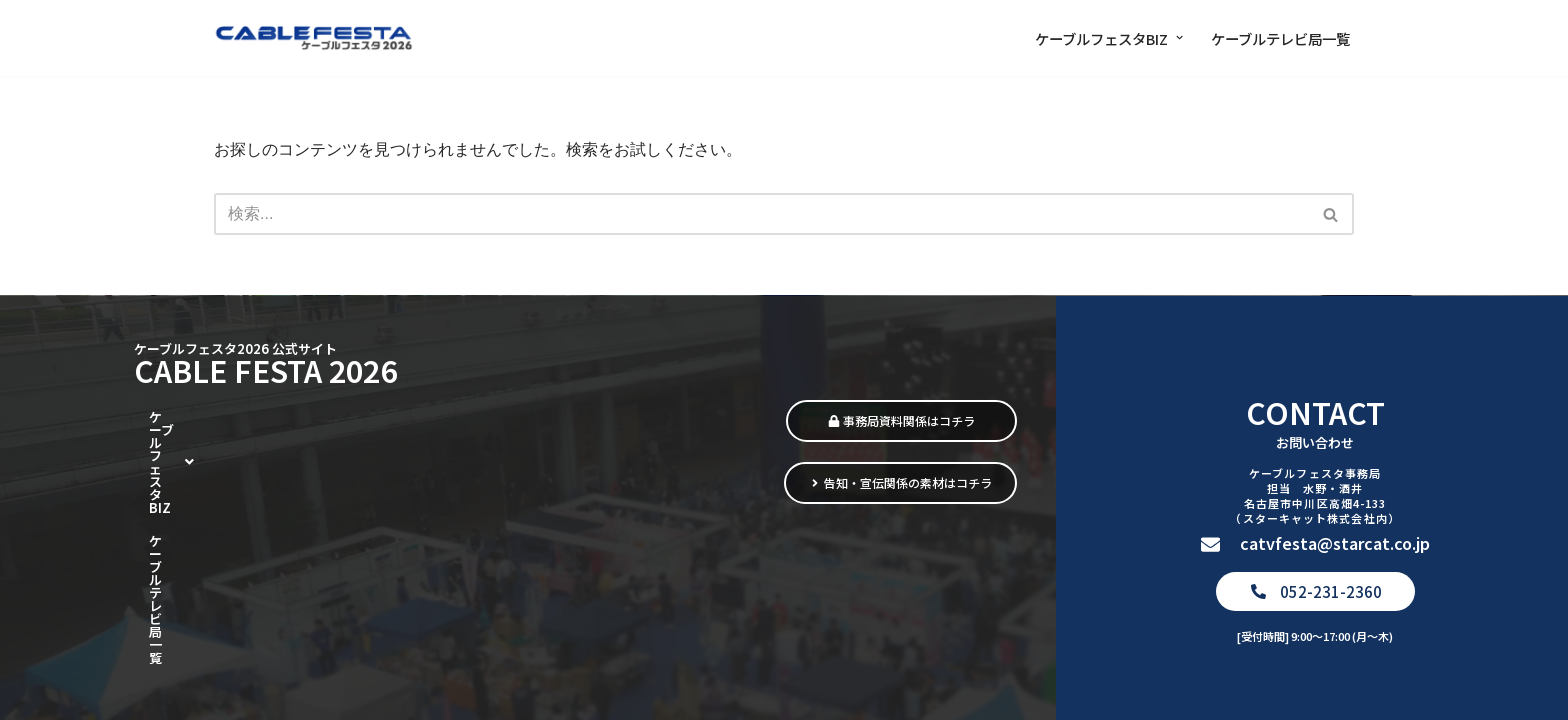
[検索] (761, 214)
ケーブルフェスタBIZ (228, 544)
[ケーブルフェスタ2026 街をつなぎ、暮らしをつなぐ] (314, 38)
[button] (1179, 37)
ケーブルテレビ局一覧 (1280, 38)
